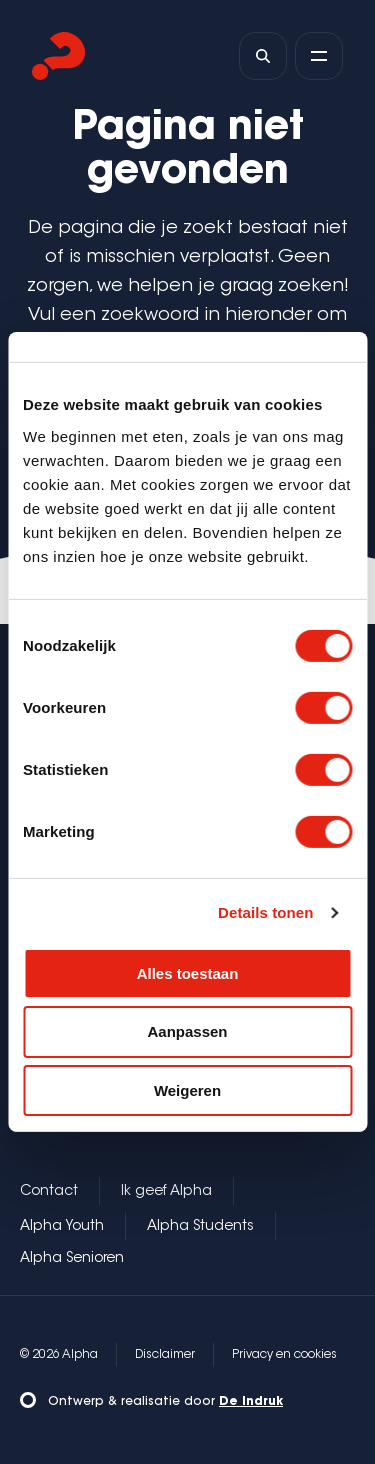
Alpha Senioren (72, 1259)
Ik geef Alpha (166, 1192)
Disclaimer (165, 1355)
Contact (49, 1192)
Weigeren (187, 1090)
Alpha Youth (62, 1227)
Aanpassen (187, 1031)
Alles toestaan (188, 972)
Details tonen (265, 912)
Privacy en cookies (284, 1355)
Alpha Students (200, 1227)
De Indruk (251, 1402)
